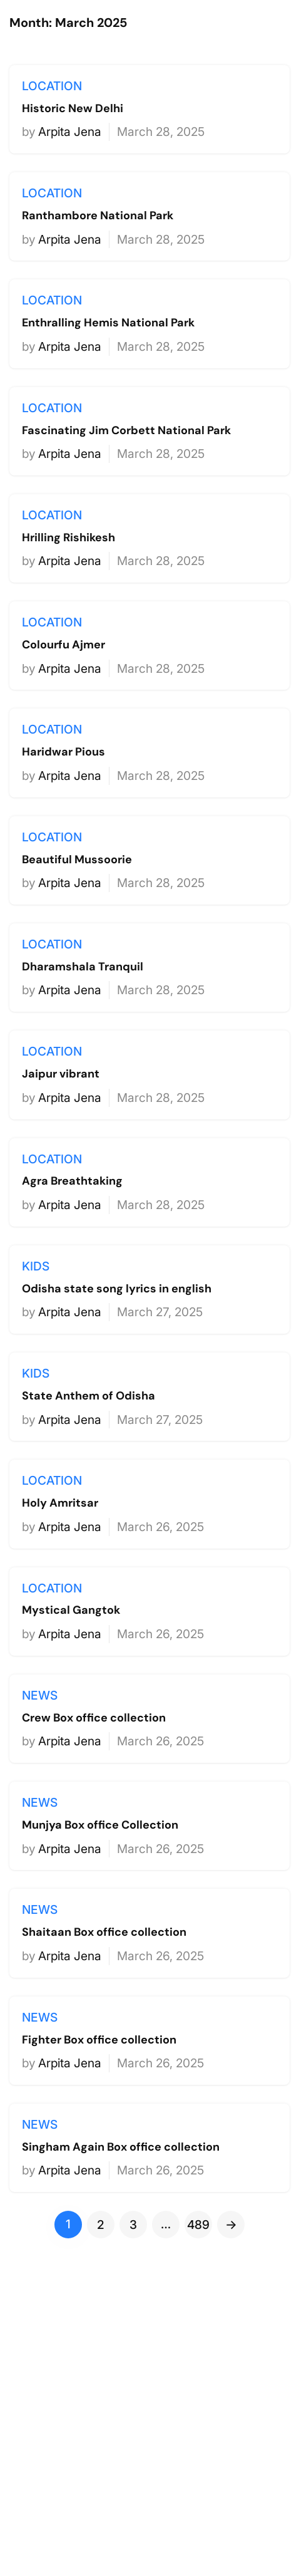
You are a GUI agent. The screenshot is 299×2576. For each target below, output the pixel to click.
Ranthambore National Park (97, 216)
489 (198, 2224)
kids (35, 1266)
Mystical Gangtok (71, 1611)
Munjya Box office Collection (100, 1825)
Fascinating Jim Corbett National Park (126, 431)
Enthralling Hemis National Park (108, 323)
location (52, 85)
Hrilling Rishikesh (68, 538)
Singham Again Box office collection (121, 2147)
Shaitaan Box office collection (104, 1933)
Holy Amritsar (60, 1503)
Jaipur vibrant (60, 1074)
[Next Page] (231, 2224)
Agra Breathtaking (72, 1181)
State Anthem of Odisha (88, 1396)
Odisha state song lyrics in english (116, 1289)
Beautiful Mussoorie (77, 860)
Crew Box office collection (94, 1718)
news (40, 1695)
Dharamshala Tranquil (82, 967)
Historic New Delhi (72, 109)
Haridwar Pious (63, 752)
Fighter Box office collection (99, 2040)
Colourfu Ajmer (63, 645)
